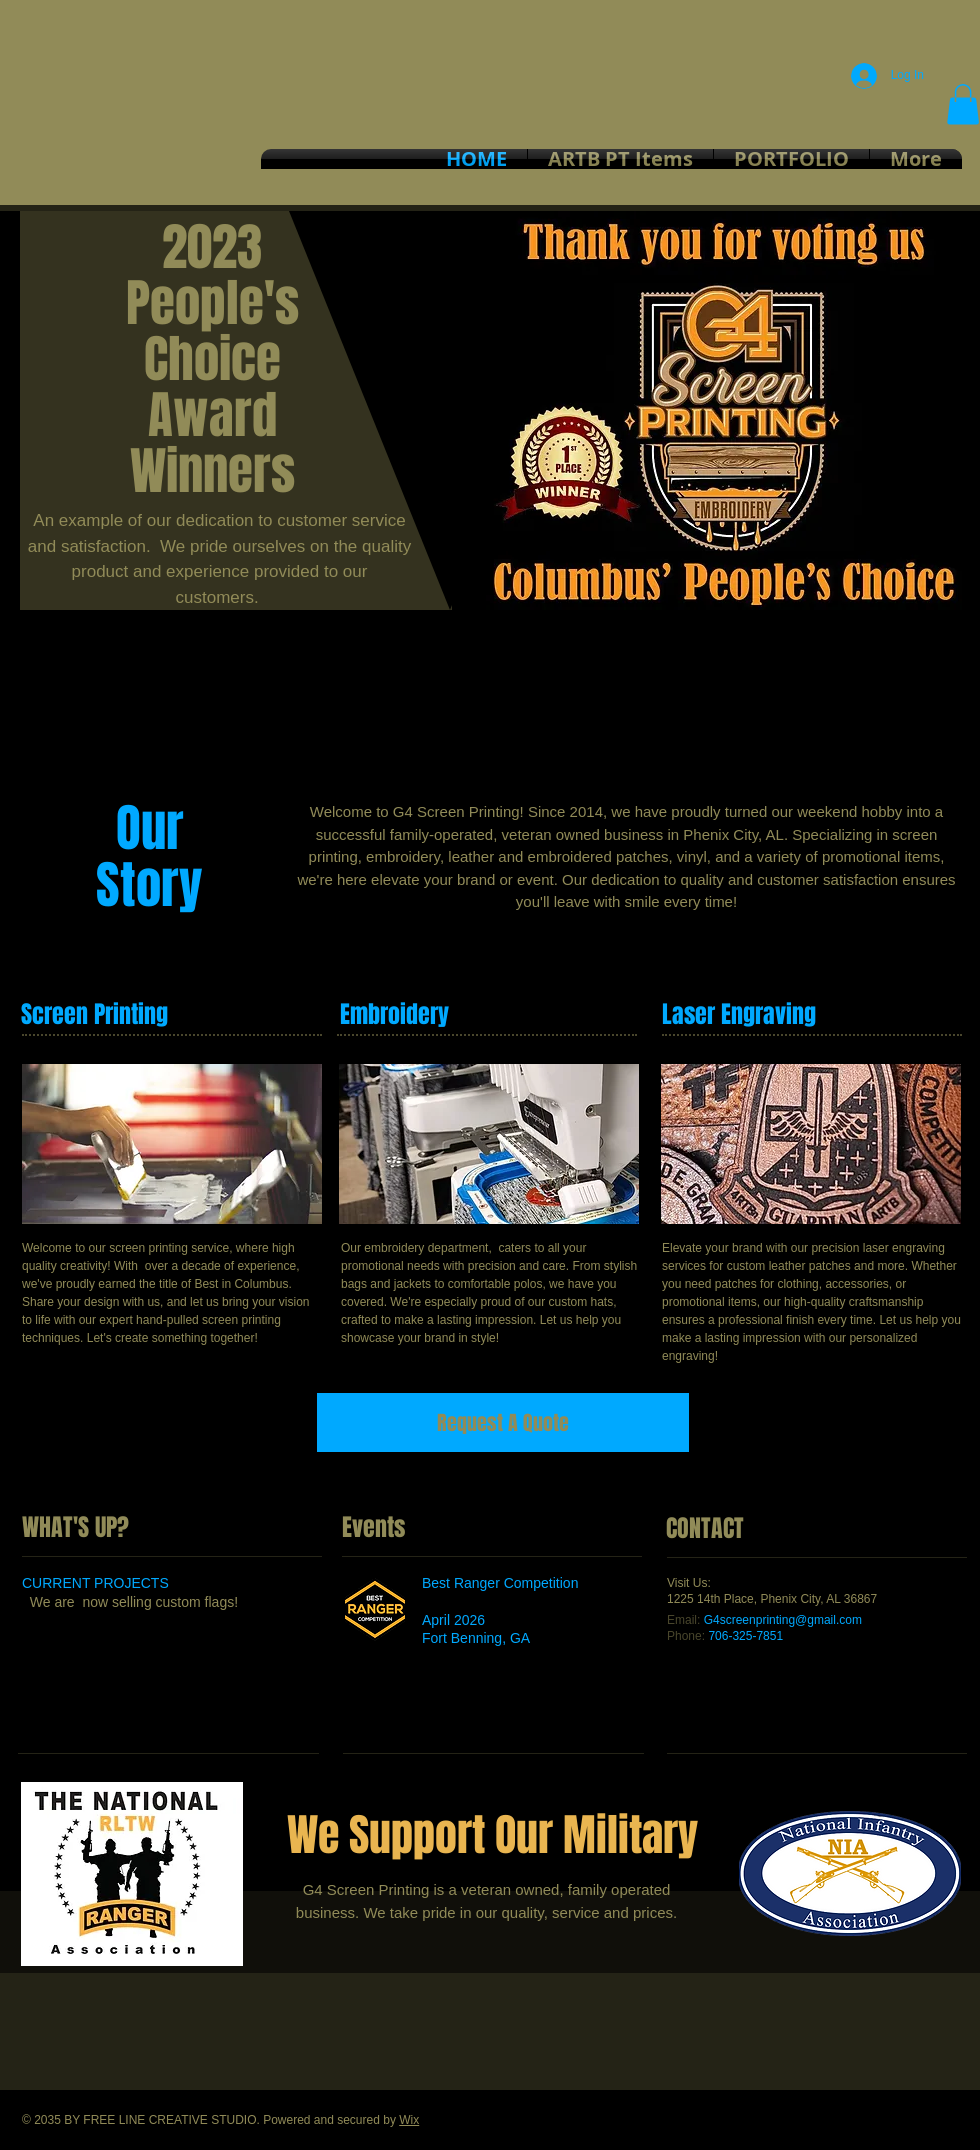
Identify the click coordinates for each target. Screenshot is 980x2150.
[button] (963, 104)
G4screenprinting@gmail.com (783, 1620)
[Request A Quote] (503, 1422)
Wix (409, 2120)
